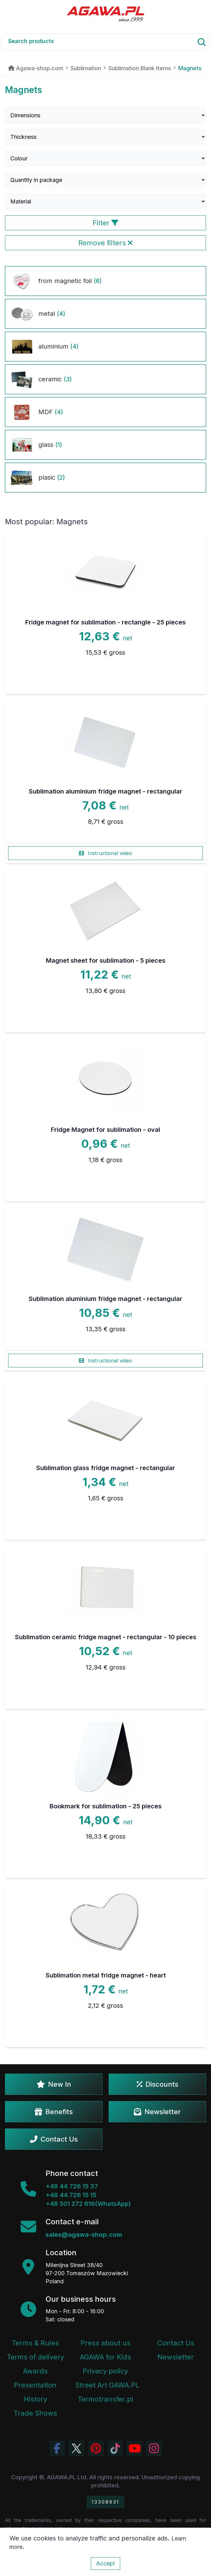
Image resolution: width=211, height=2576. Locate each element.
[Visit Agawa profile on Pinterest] (96, 2448)
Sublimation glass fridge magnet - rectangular (105, 1468)
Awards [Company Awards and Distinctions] (35, 2371)
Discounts (157, 2084)
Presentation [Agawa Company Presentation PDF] (35, 2385)
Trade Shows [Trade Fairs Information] (35, 2413)
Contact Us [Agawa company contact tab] (175, 2343)
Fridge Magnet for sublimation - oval (105, 1129)
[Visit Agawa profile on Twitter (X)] (76, 2448)
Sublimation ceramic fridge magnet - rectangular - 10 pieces (105, 1637)
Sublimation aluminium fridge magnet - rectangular (105, 791)
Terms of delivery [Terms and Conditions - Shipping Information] (35, 2357)
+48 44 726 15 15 (71, 2195)
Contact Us (54, 2139)
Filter (105, 223)
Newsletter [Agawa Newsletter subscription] (175, 2357)
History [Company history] (35, 2399)
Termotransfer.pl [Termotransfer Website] (105, 2399)
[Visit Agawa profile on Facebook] (57, 2448)
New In (54, 2084)
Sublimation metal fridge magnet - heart (106, 1975)
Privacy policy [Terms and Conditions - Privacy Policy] (105, 2371)
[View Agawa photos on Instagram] (154, 2448)
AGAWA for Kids (105, 2357)
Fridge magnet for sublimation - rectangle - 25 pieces (105, 622)
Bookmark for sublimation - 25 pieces (106, 1806)
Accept (105, 2563)
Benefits (54, 2112)
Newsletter (157, 2112)
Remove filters (105, 243)
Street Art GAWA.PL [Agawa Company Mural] (107, 2385)
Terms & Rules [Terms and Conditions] (35, 2343)
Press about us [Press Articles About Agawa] (105, 2343)
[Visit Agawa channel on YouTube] (134, 2448)
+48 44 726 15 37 (72, 2186)
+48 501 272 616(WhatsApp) (88, 2203)
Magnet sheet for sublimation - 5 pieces (105, 960)
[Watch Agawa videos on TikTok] (115, 2448)
